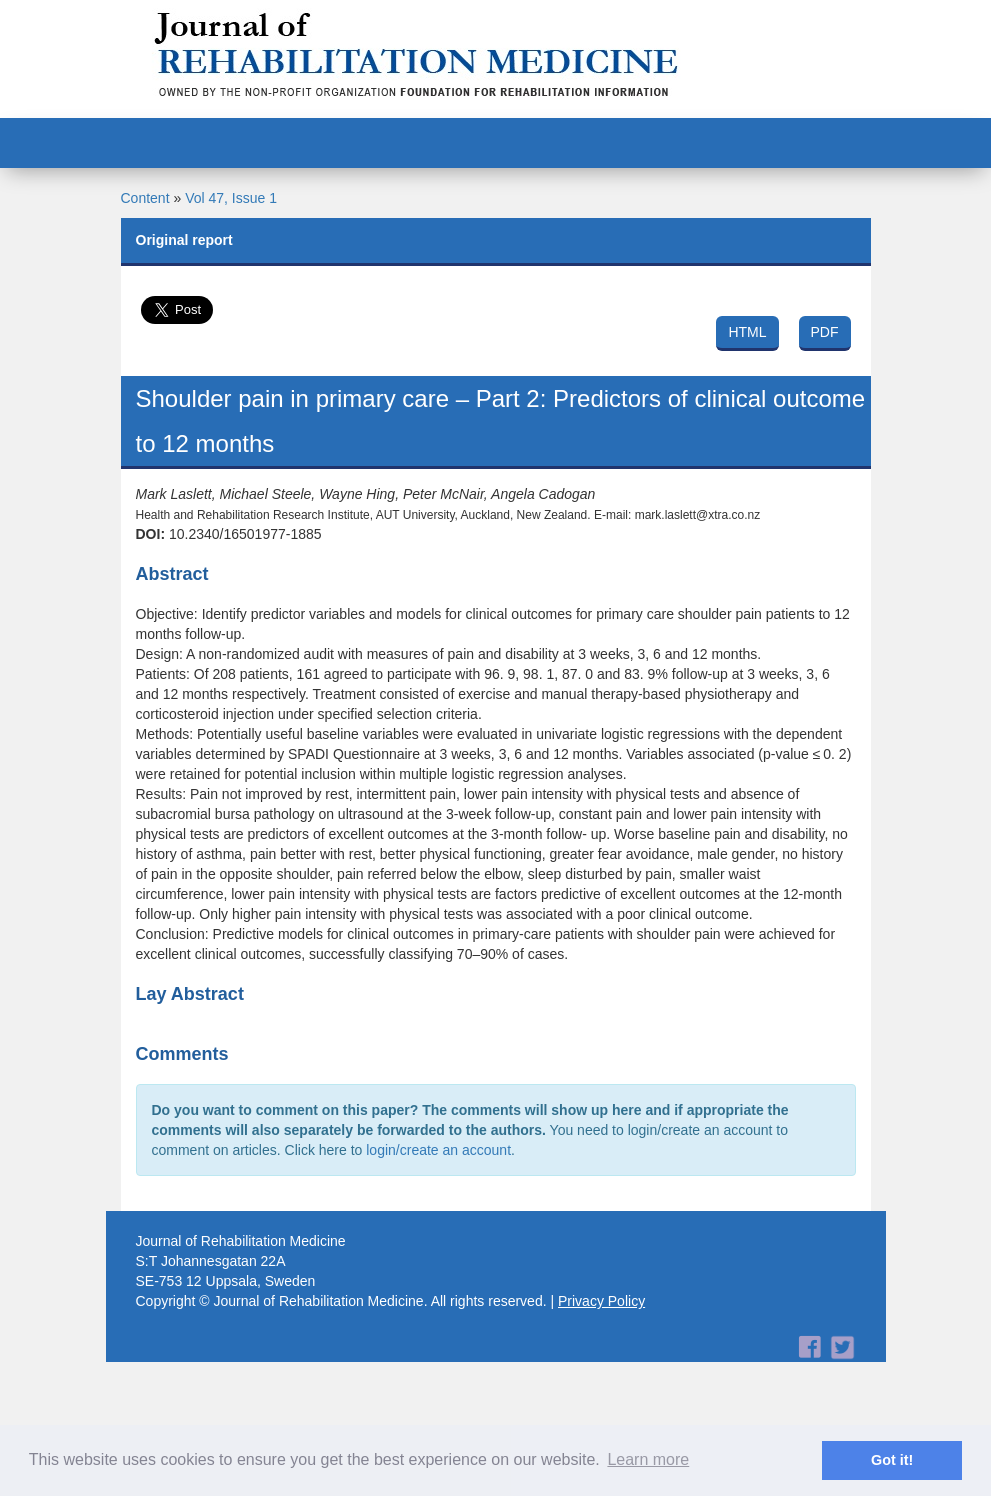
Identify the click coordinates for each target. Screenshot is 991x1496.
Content (145, 198)
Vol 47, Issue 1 (231, 198)
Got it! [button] (892, 1460)
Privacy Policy (601, 1301)
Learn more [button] (648, 1459)
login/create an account (438, 1150)
